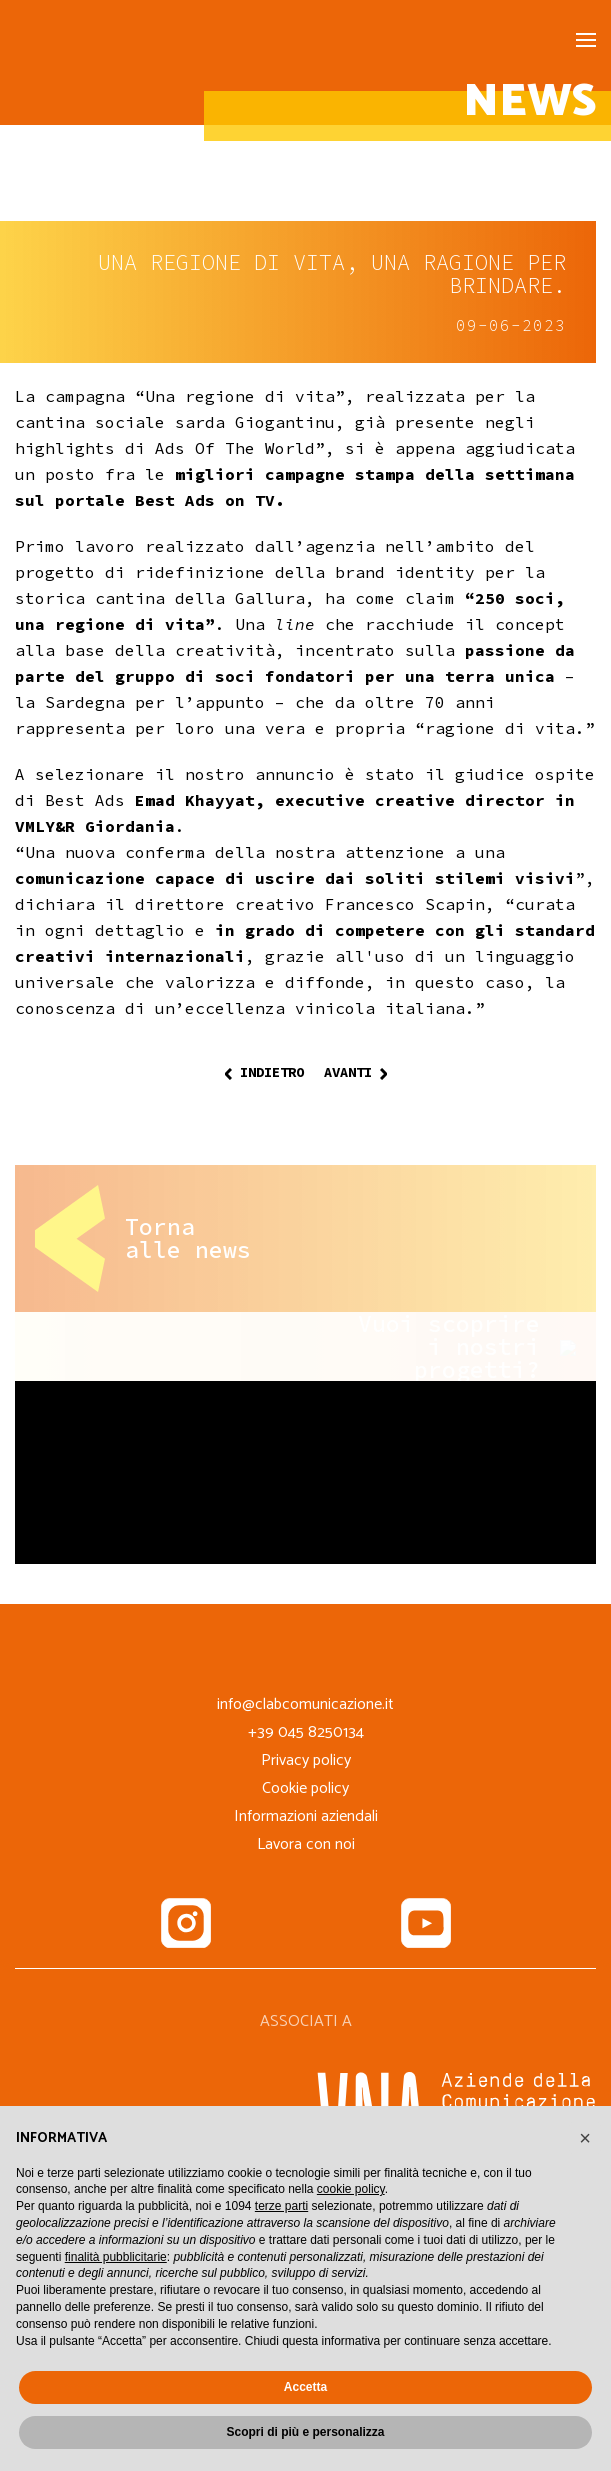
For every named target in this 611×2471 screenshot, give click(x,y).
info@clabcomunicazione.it (305, 1704)
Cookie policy (305, 1788)
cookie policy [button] (351, 2189)
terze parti (281, 2206)
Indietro (264, 1072)
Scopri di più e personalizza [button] (305, 2432)
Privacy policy (306, 1760)
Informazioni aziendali (306, 1816)
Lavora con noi (306, 1844)
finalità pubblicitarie (116, 2257)
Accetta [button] (305, 2387)
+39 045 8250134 (306, 1732)
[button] (585, 2138)
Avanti (355, 1072)
